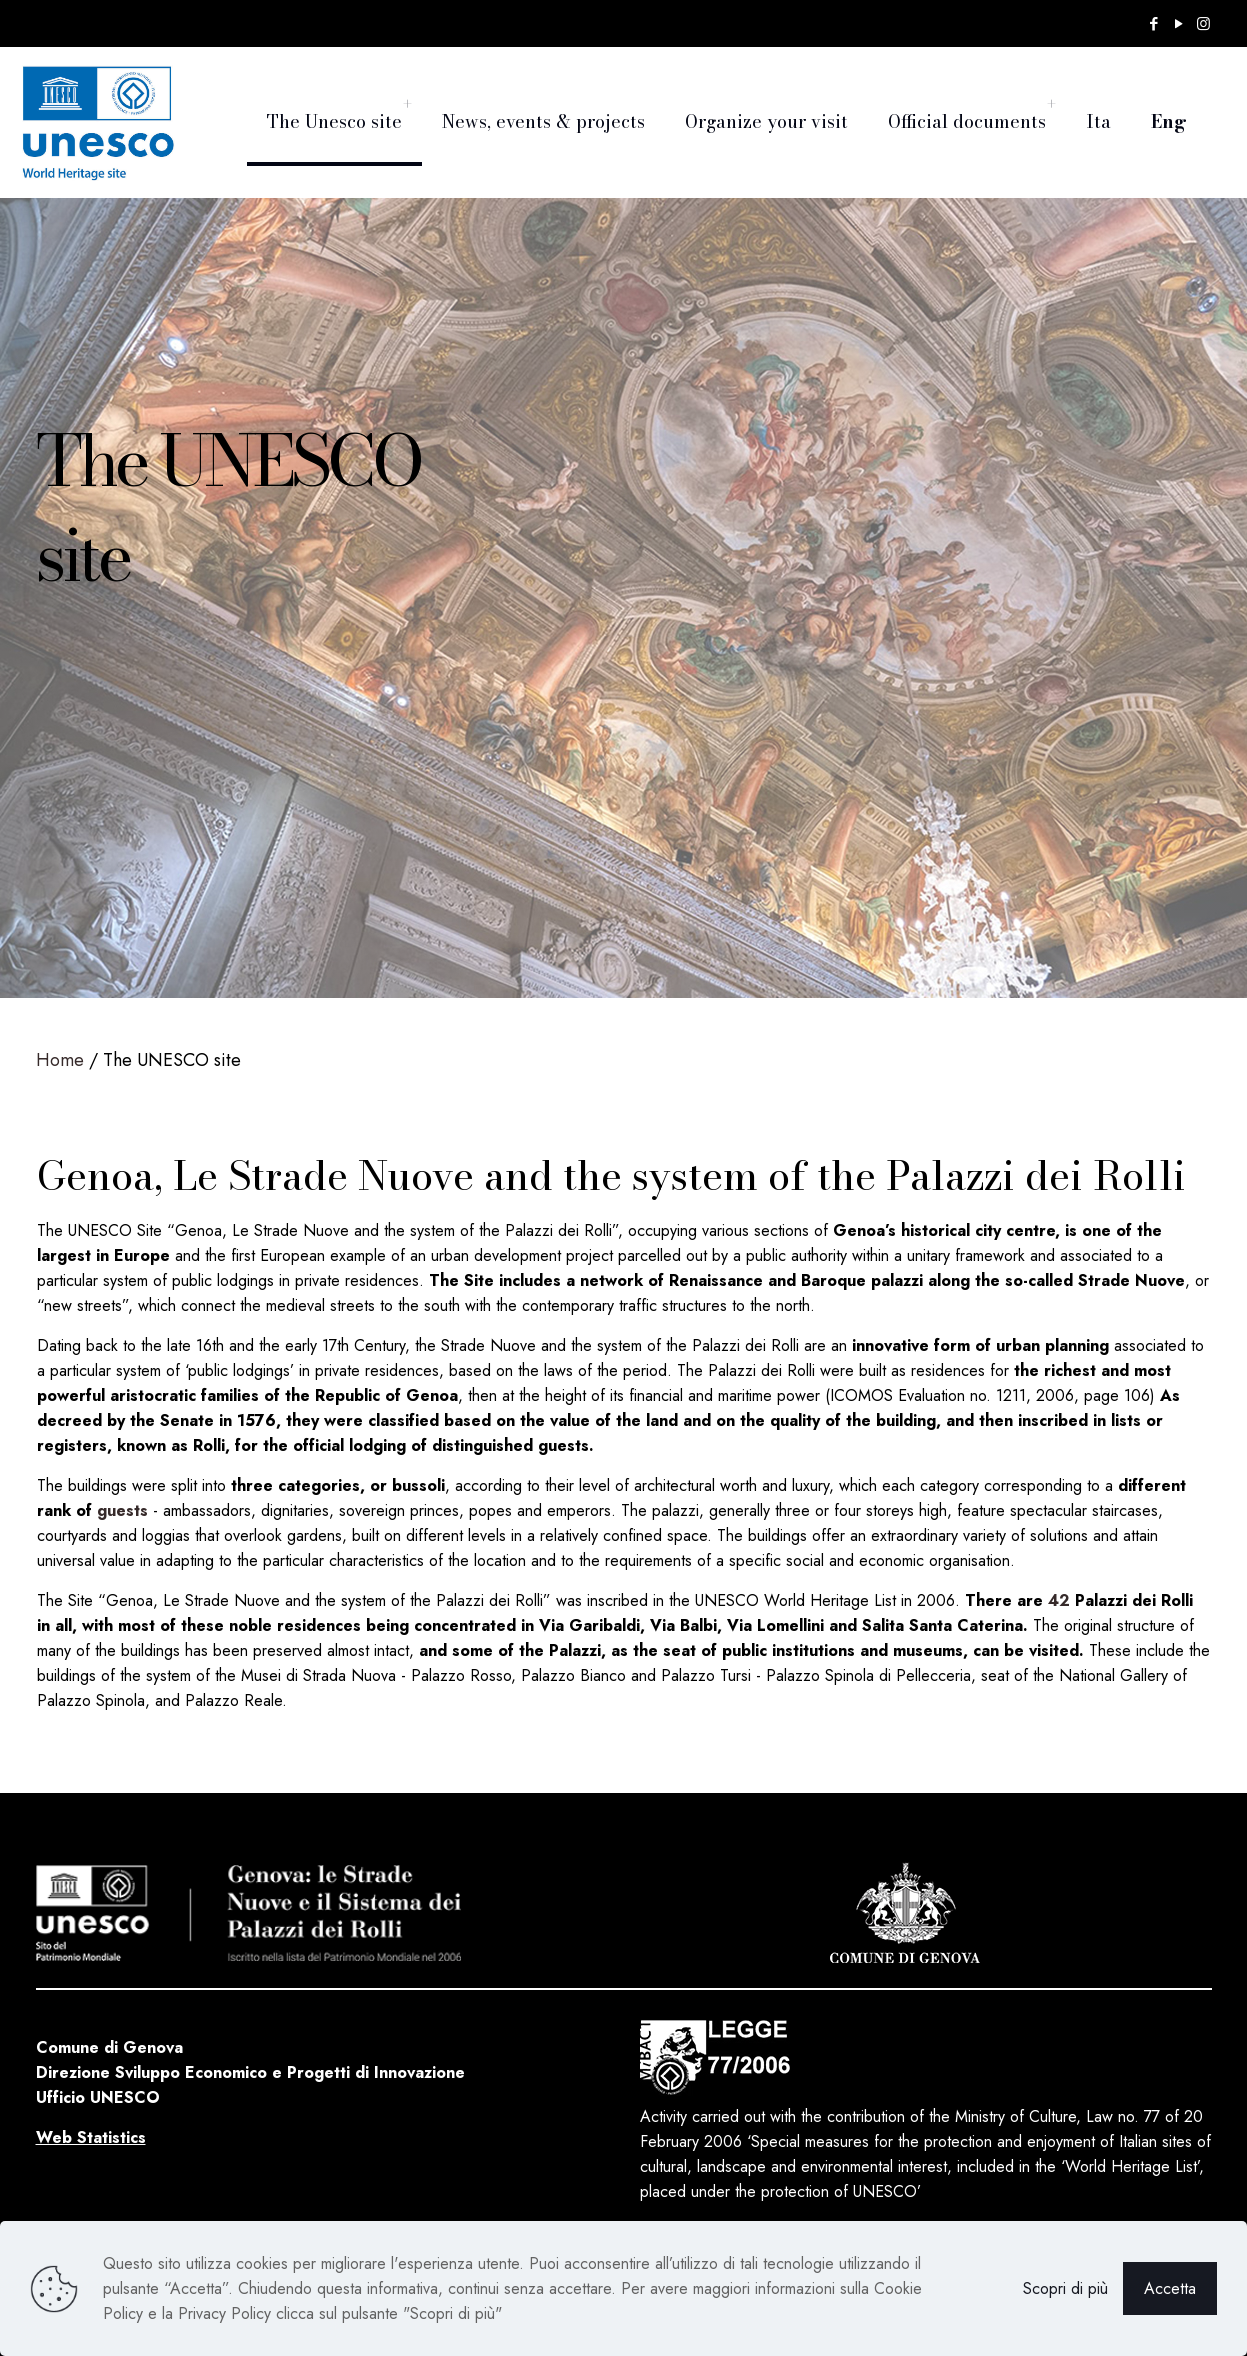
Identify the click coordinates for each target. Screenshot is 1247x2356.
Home (60, 1060)
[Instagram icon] (1203, 24)
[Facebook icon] (1153, 24)
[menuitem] (407, 105)
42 (1059, 1600)
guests (122, 1510)
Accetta (1170, 2288)
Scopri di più (1065, 2288)
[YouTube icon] (1178, 24)
